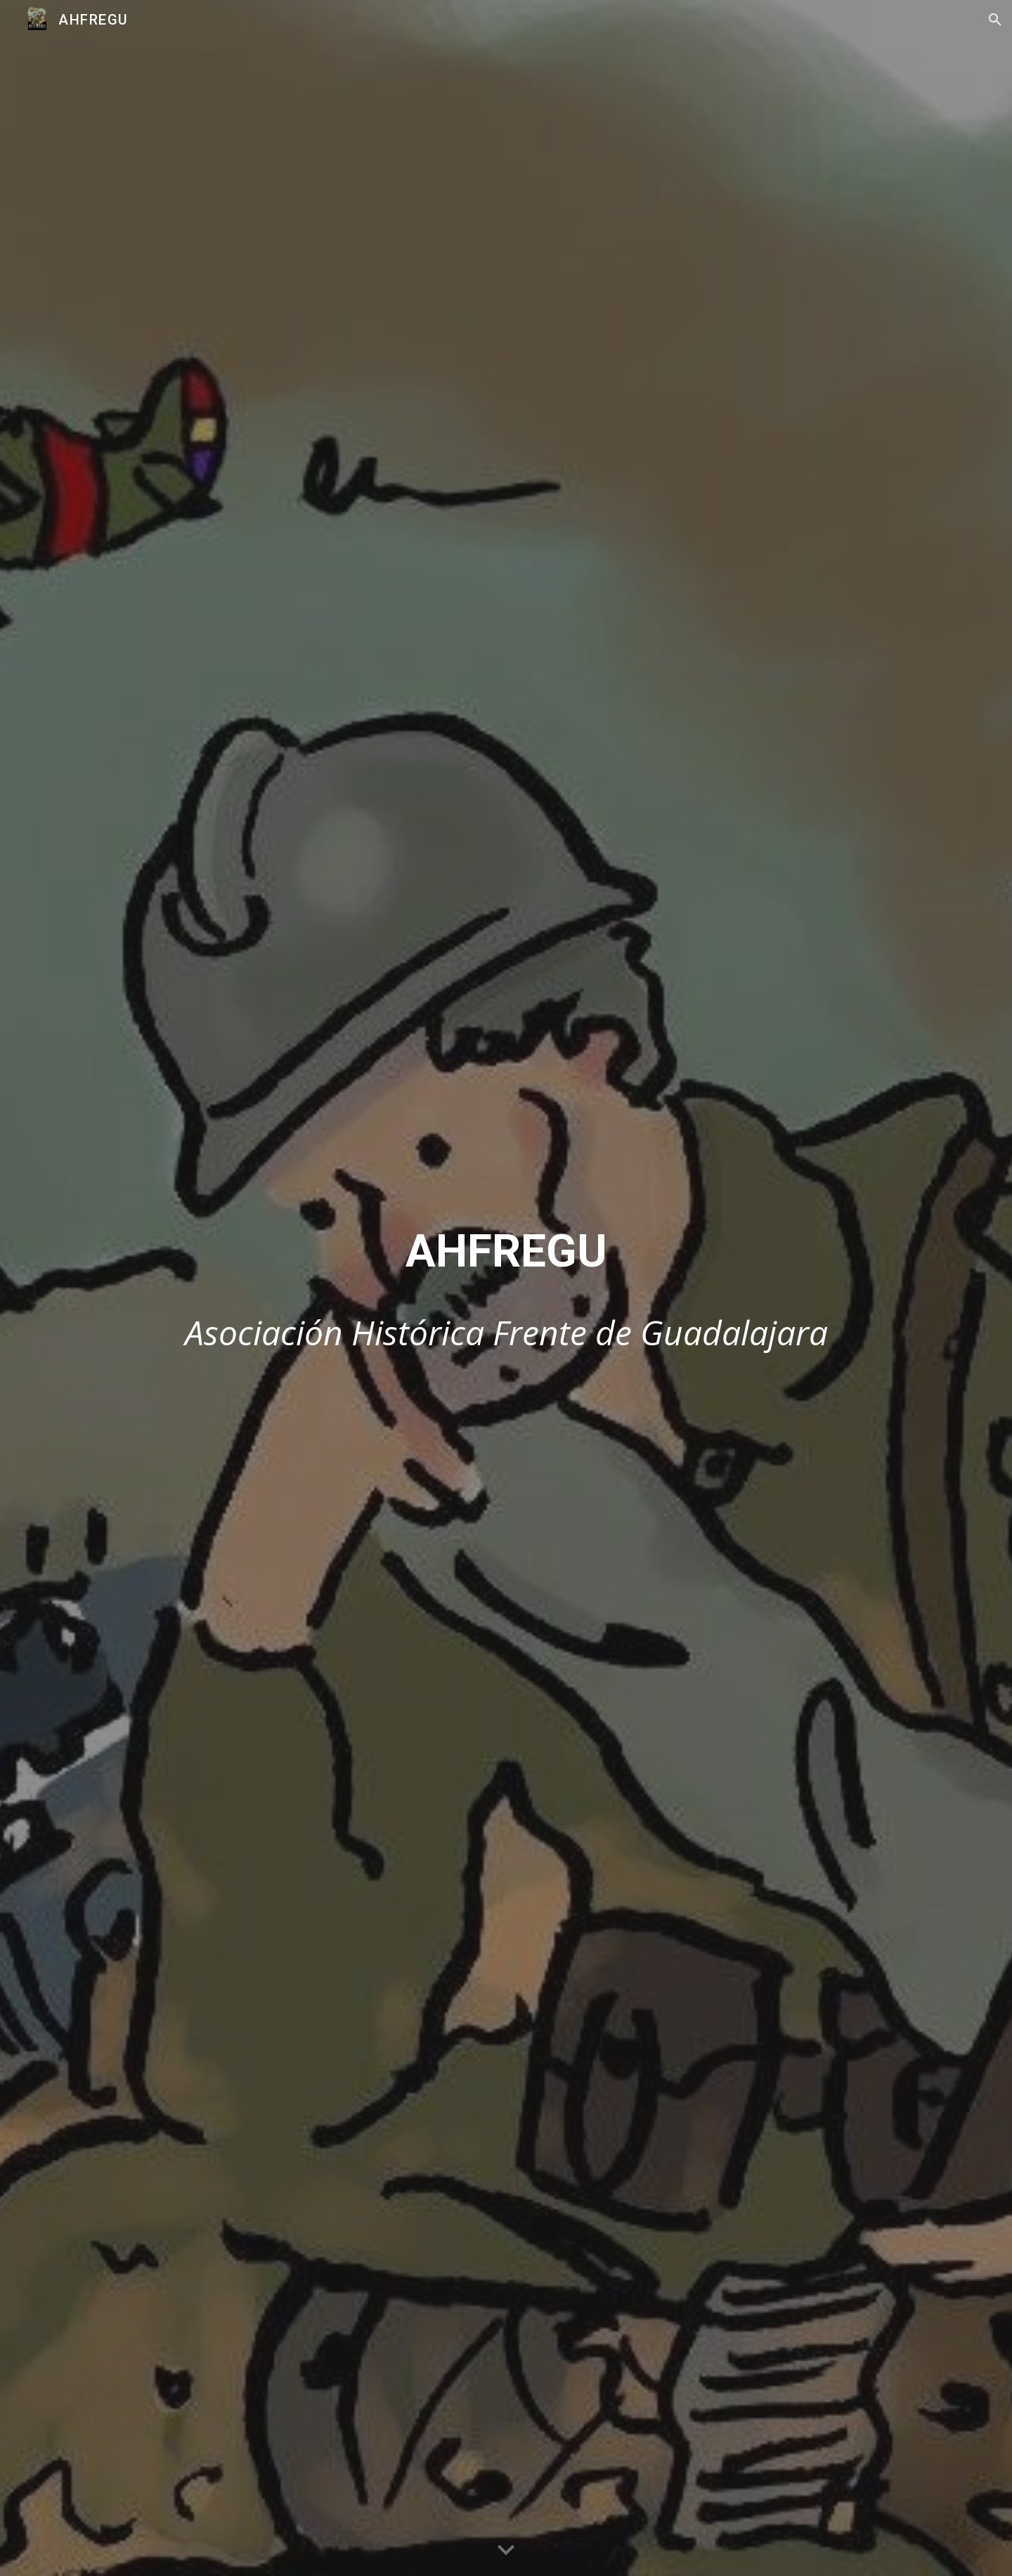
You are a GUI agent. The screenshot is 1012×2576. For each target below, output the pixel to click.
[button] (995, 20)
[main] (506, 1252)
